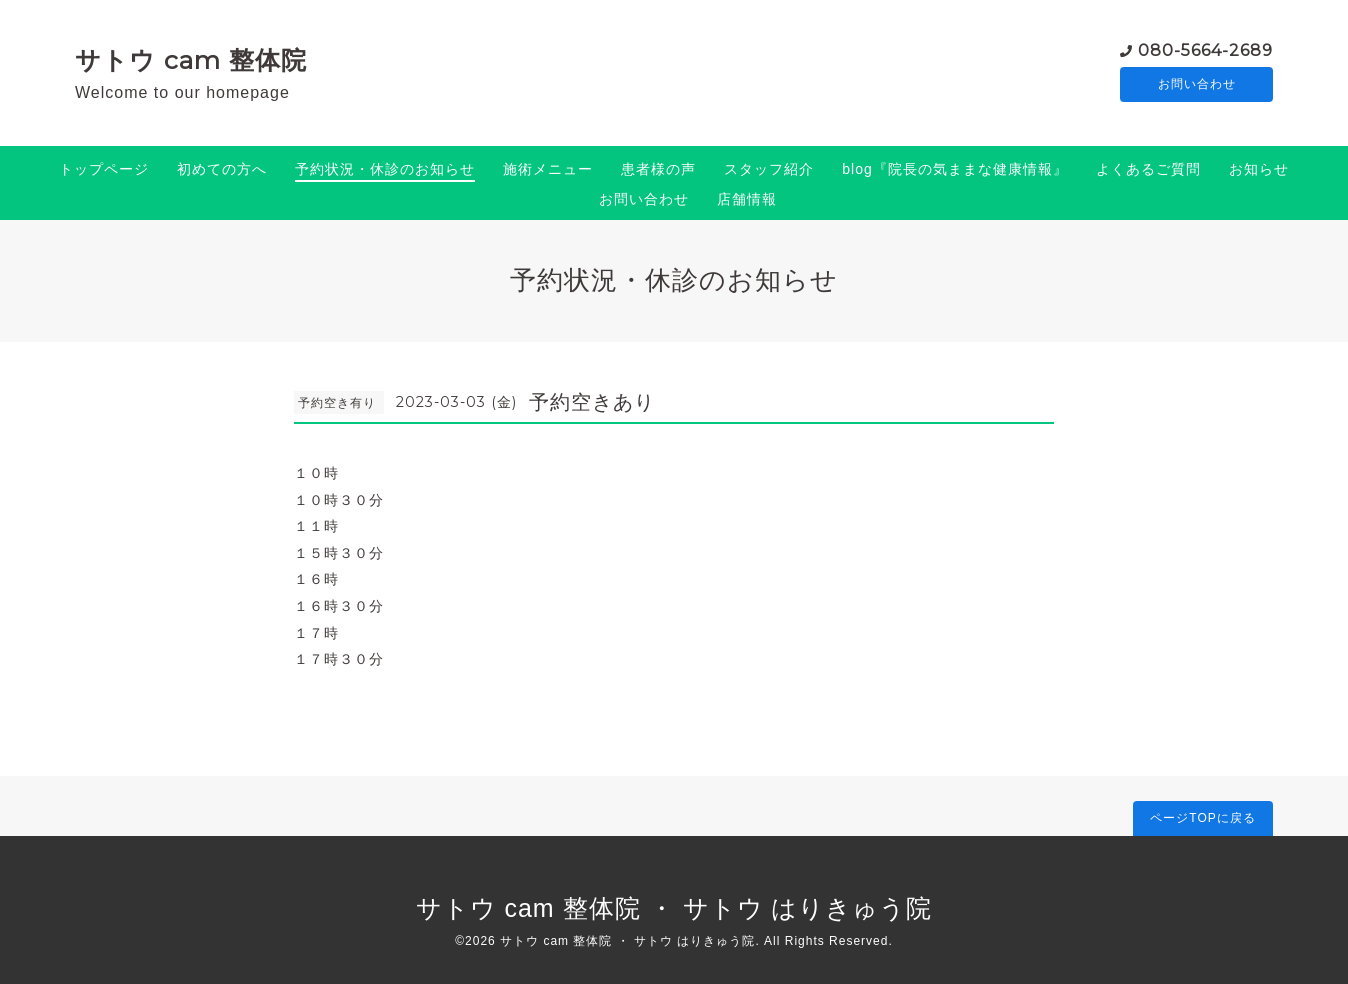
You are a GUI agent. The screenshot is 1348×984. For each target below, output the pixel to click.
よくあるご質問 (1148, 169)
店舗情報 (747, 199)
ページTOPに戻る (1202, 818)
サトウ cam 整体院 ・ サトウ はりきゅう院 (674, 908)
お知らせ (1259, 169)
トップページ (104, 169)
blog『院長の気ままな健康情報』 (954, 169)
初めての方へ (222, 169)
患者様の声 (658, 169)
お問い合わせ (1197, 85)
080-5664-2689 (1205, 49)
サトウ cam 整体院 (191, 60)
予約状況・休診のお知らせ (385, 169)
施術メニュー (548, 169)
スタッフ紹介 (769, 169)
